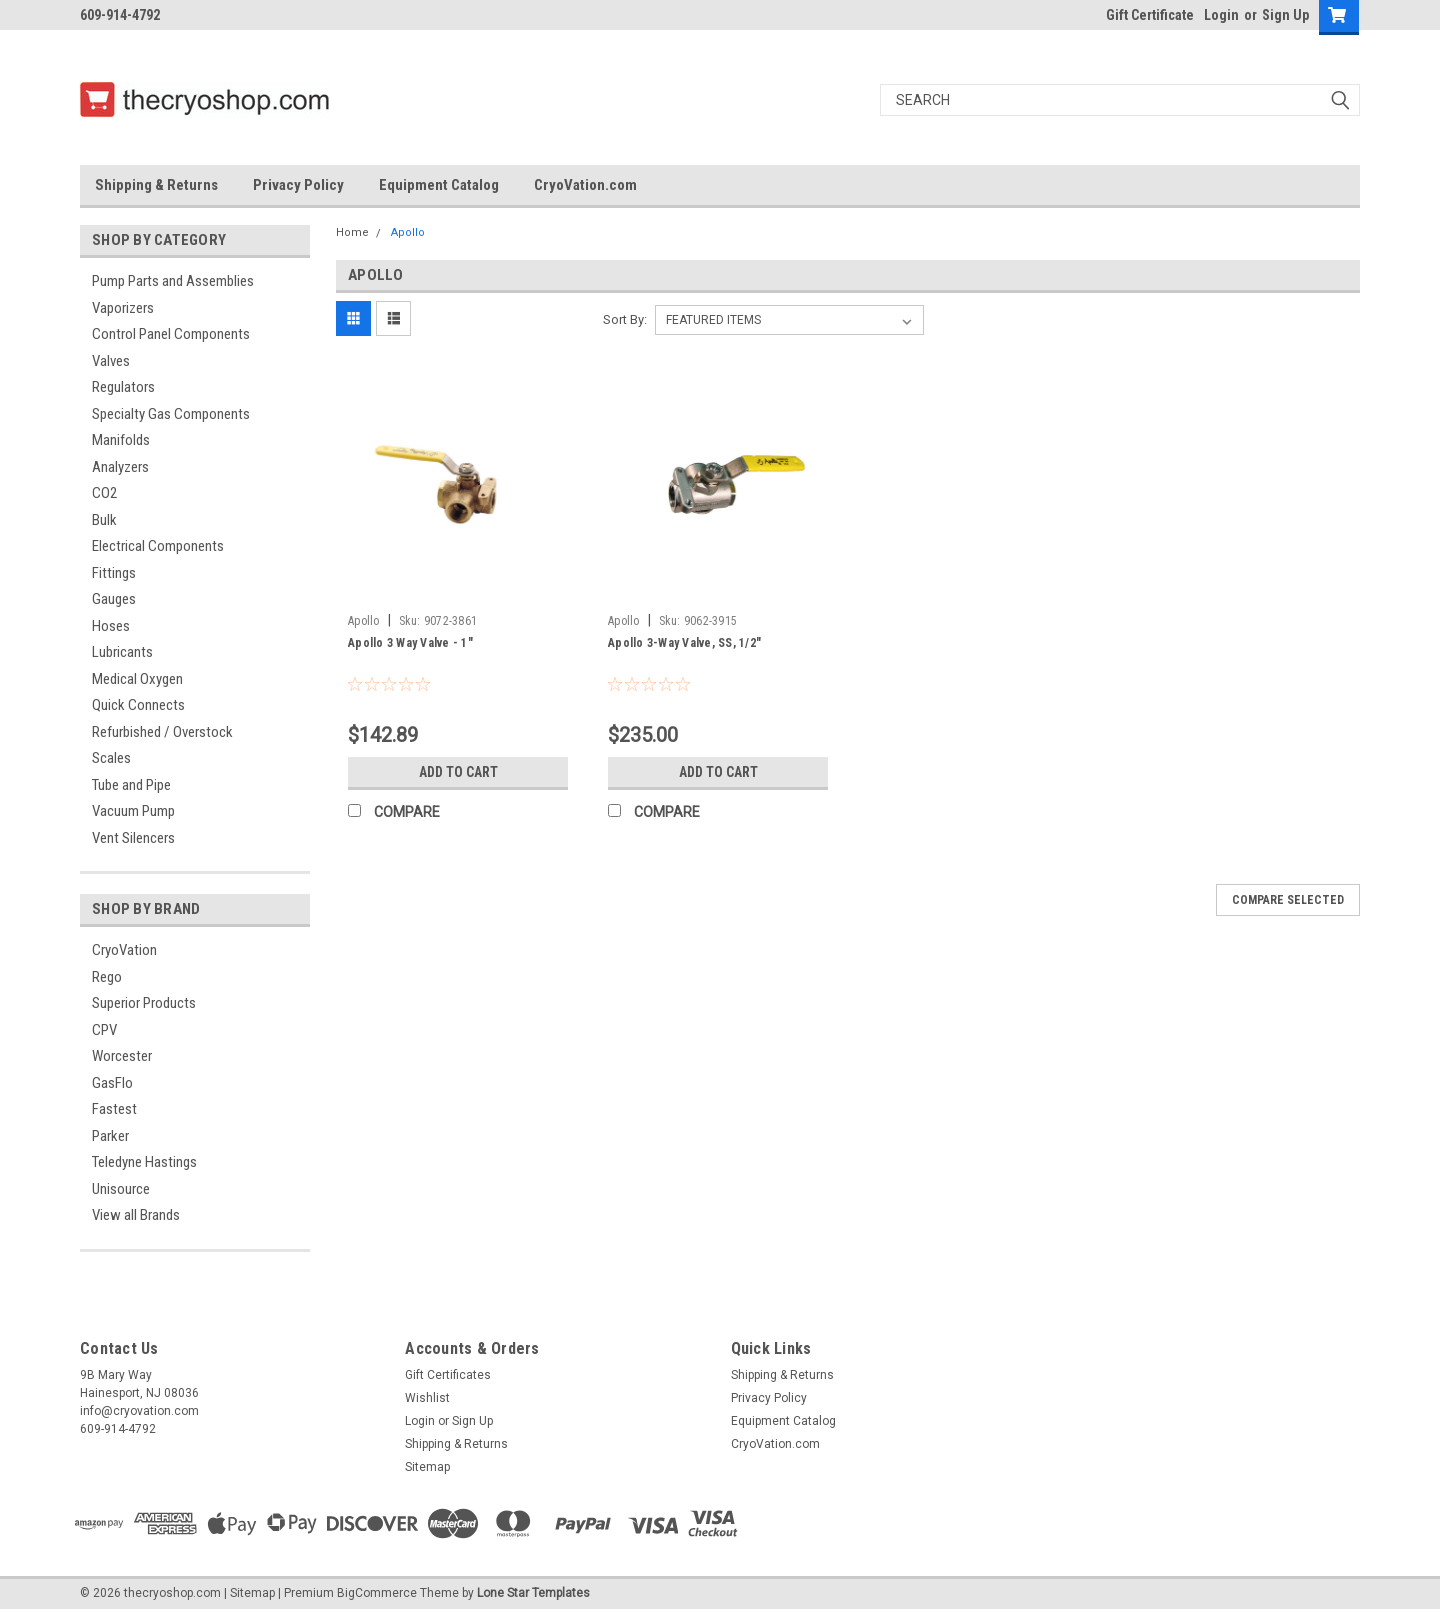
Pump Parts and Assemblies (173, 281)
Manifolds (121, 440)
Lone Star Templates (533, 1593)
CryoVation (124, 950)
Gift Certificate (1150, 15)
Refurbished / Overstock (162, 732)
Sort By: (625, 319)
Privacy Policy (298, 185)
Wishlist (427, 1398)
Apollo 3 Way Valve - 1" (410, 643)
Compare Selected (1288, 900)
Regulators (123, 387)
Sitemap (427, 1467)
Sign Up (1285, 15)
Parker (110, 1136)
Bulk (104, 520)
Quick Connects (138, 705)
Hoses (111, 626)
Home (352, 232)
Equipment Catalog (439, 185)
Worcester (122, 1056)
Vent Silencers (133, 838)
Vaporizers (123, 308)
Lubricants (122, 652)
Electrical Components (158, 546)
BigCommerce (377, 1593)
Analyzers (120, 467)
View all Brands (136, 1215)
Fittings (114, 573)
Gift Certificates (448, 1375)
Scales (111, 758)
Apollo (408, 232)
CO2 (104, 493)
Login (1221, 15)
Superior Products (144, 1003)
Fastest (114, 1109)
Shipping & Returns (156, 185)
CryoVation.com (585, 185)
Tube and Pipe (131, 785)
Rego (107, 977)
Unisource (121, 1189)
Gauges (114, 599)
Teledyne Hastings (144, 1162)
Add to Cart (458, 772)
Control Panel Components (171, 334)
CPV (104, 1030)
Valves (111, 361)
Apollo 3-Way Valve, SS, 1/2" (684, 643)
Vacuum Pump (133, 811)
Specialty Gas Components (171, 414)
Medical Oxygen (137, 679)
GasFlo (112, 1083)
